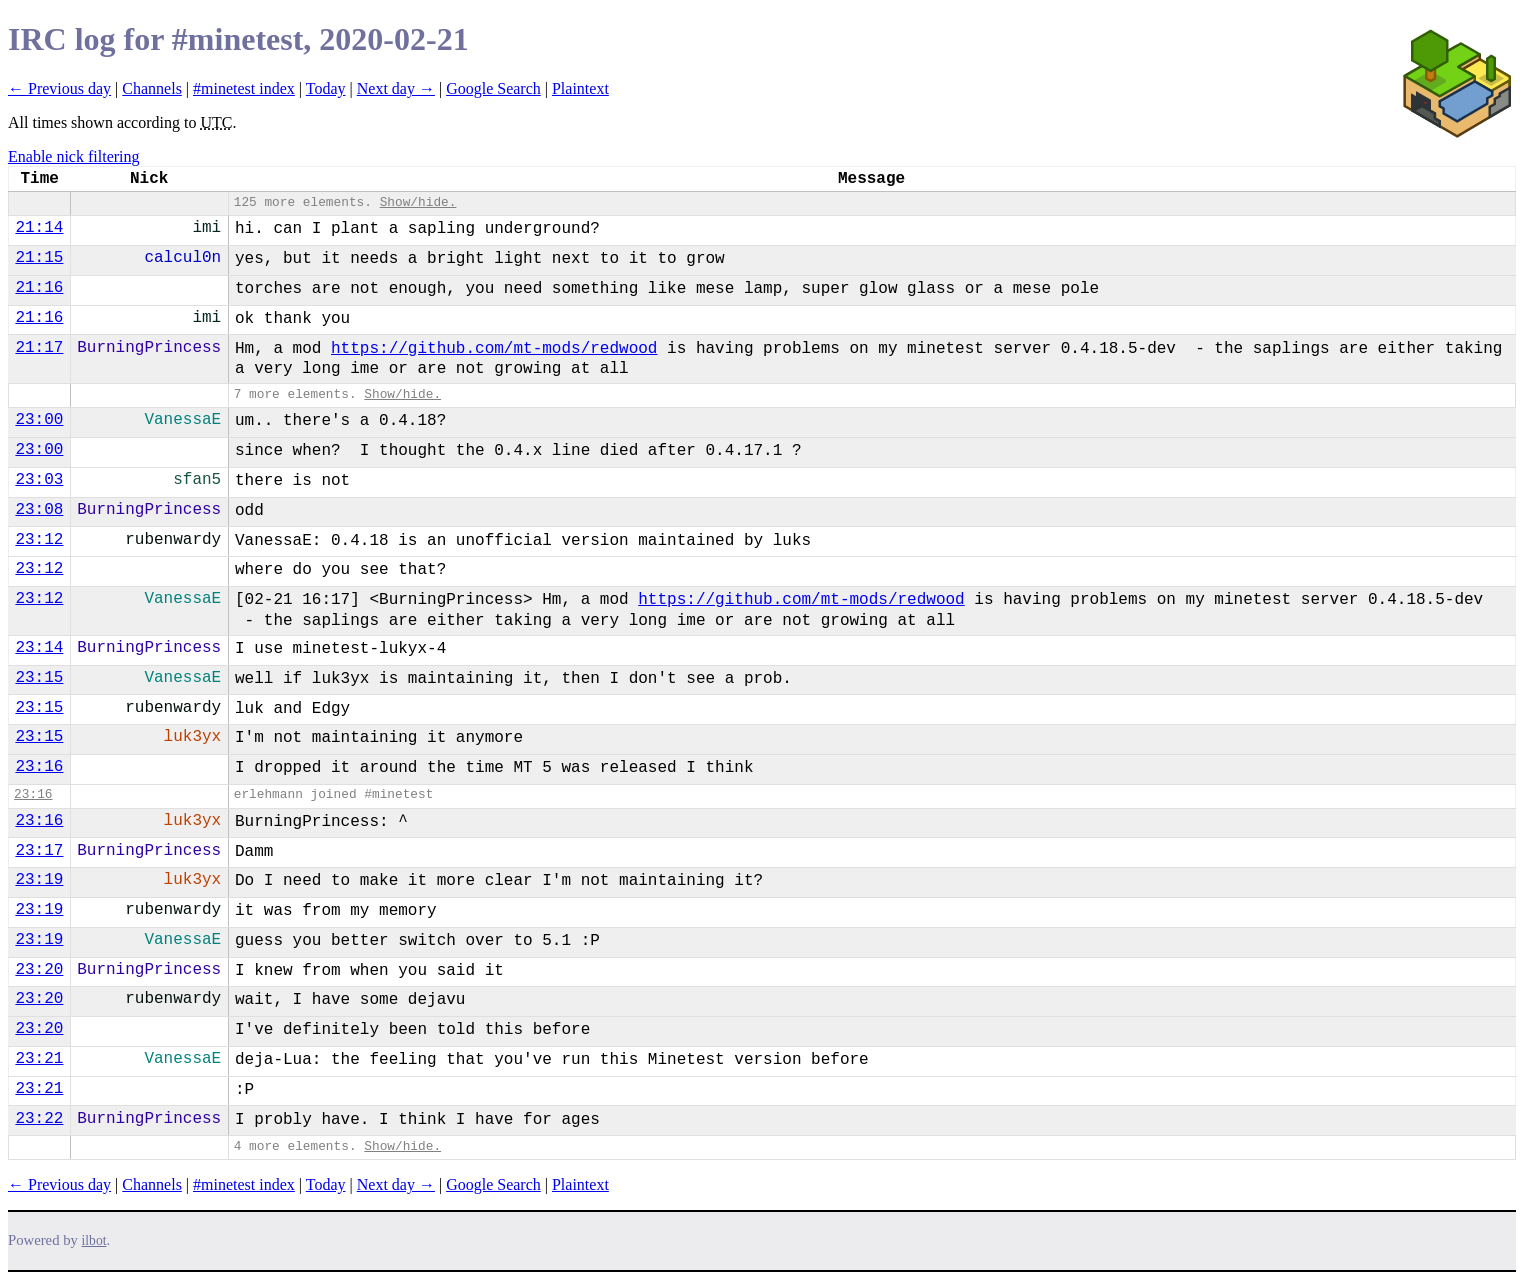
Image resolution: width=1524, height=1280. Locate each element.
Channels (152, 88)
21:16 (39, 288)
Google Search (493, 88)
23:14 (39, 648)
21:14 (39, 228)
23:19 (39, 880)
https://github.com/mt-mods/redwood (494, 349)
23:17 (39, 851)
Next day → (396, 88)
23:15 (39, 678)
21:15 (39, 258)
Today (326, 88)
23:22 (39, 1119)
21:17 (39, 348)
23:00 (39, 420)
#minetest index (244, 88)
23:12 (39, 540)
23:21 (39, 1059)
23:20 (39, 970)
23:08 (39, 510)
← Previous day (59, 88)
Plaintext (580, 88)
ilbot (94, 1240)
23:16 (39, 767)
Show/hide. (418, 202)
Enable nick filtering (74, 156)
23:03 (39, 480)
